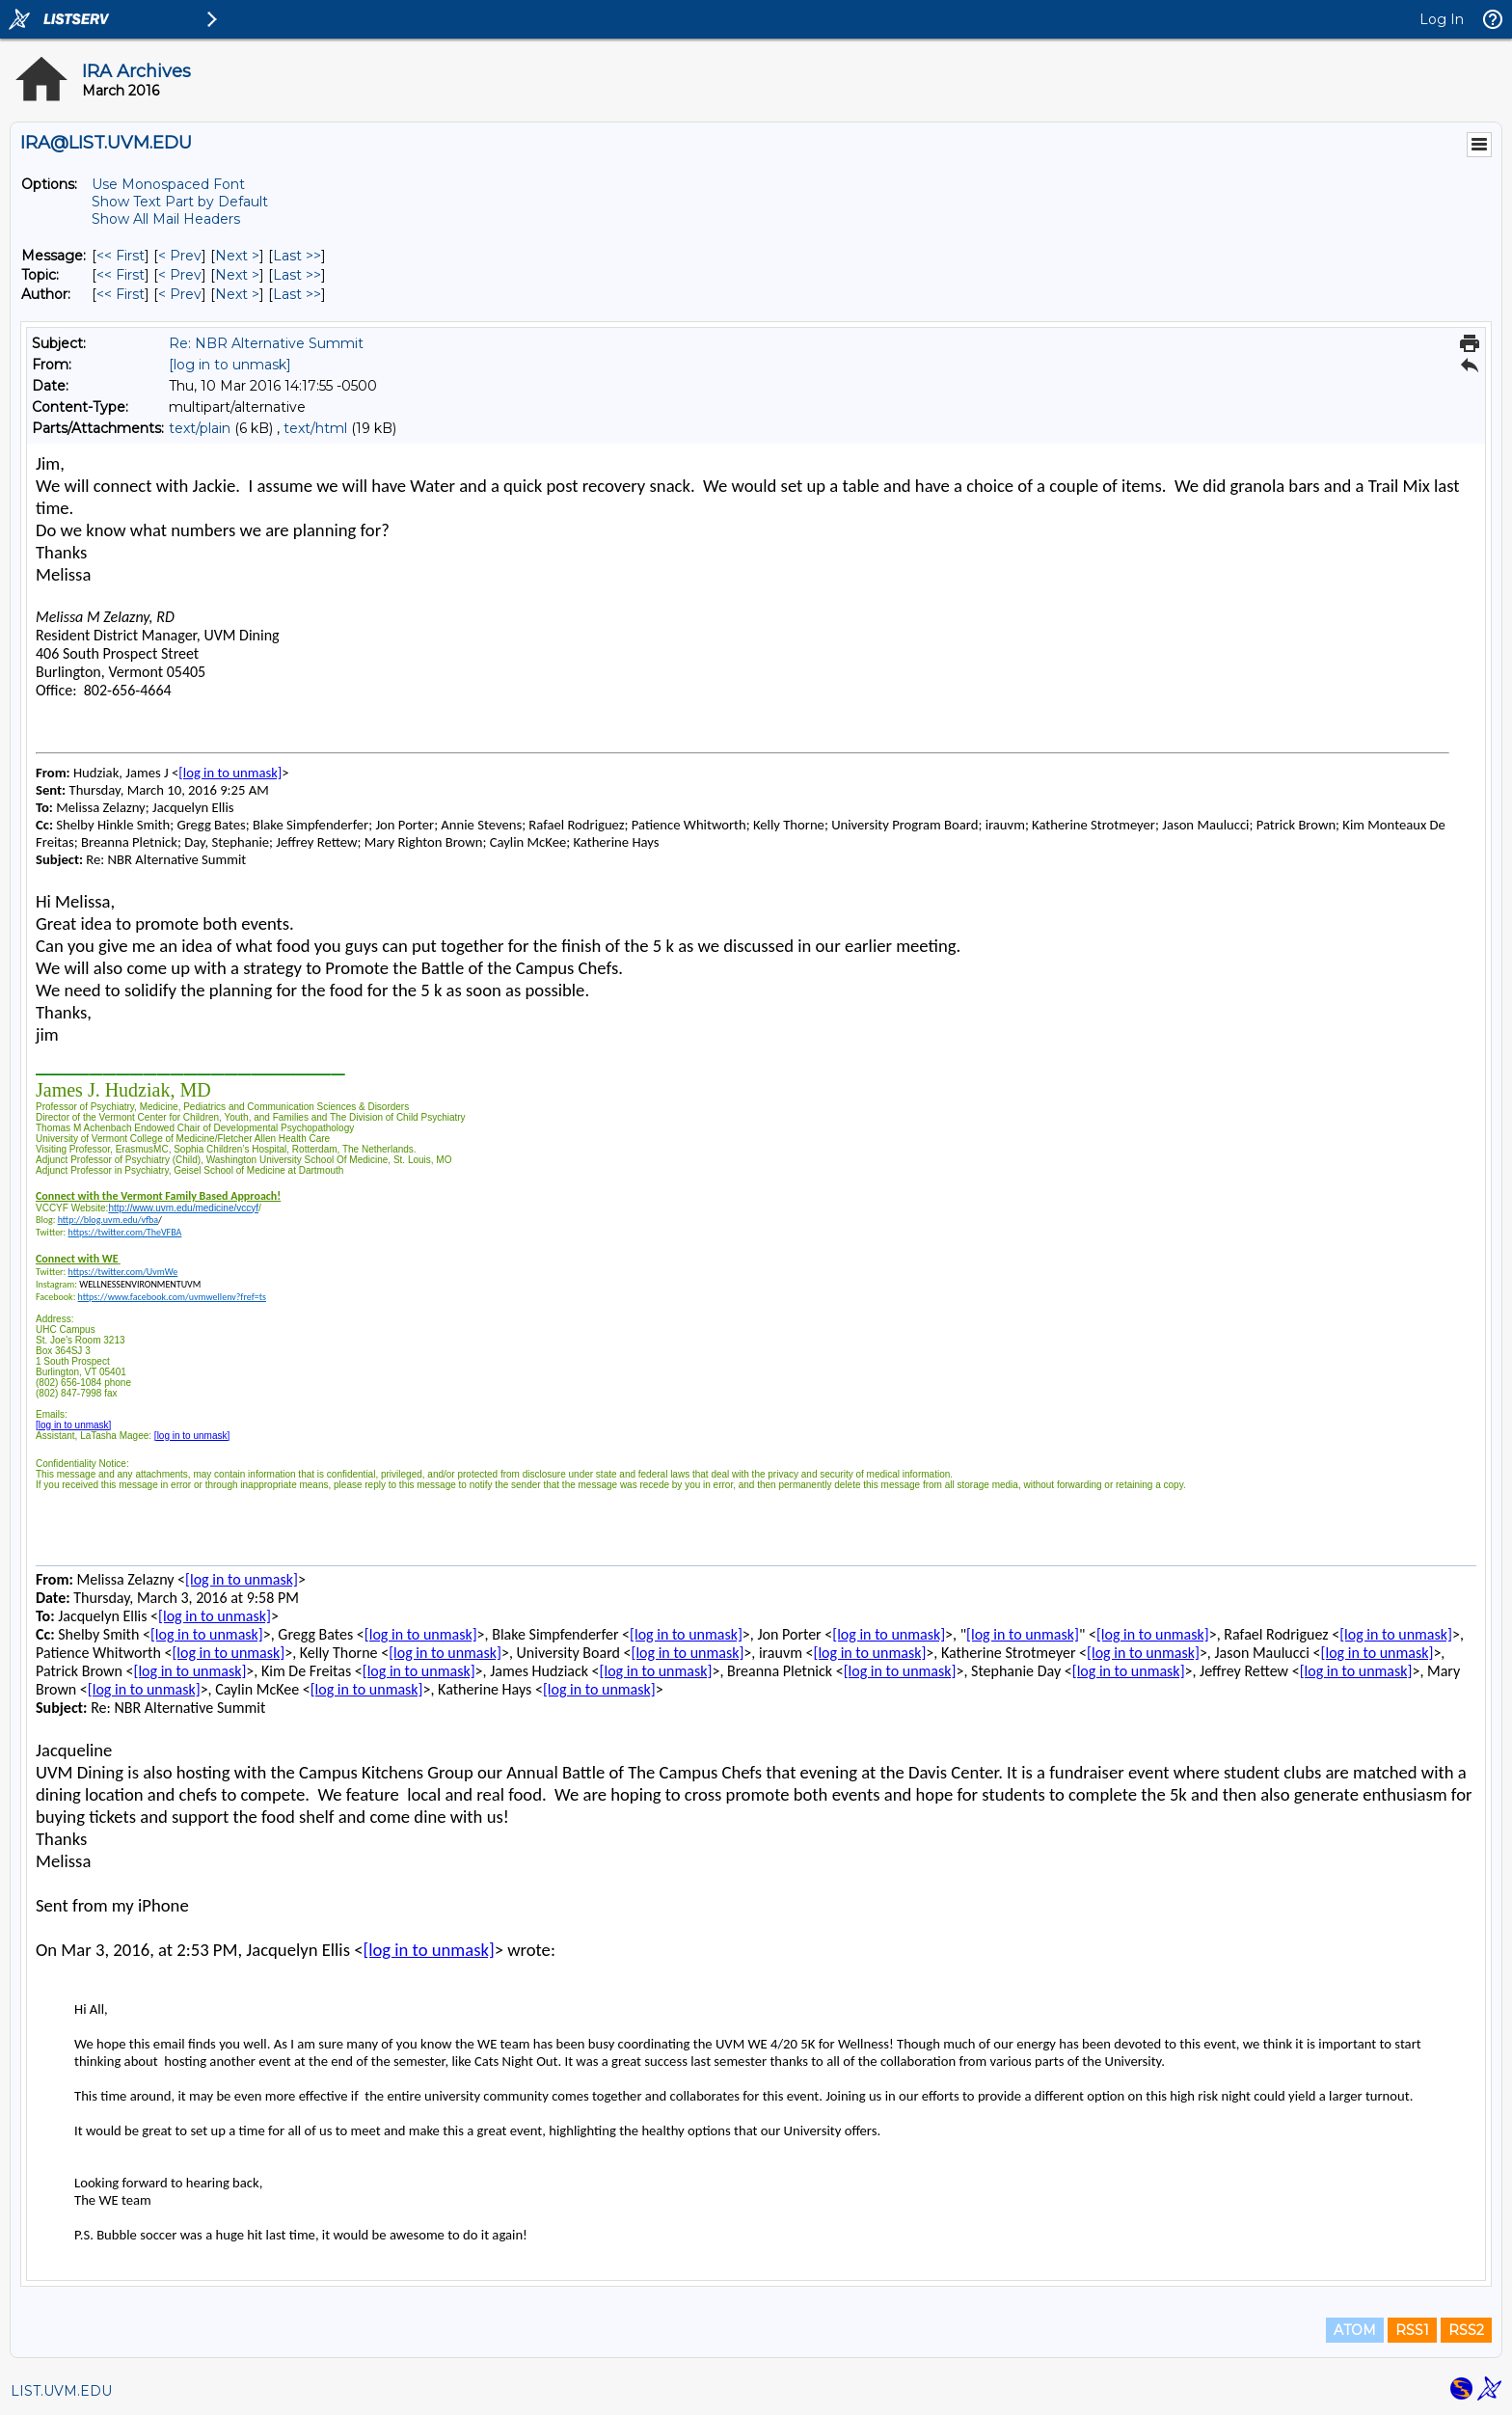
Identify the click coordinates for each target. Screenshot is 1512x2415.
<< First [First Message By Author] (120, 294)
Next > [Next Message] (237, 255)
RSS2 (1466, 2330)
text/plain (199, 428)
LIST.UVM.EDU (61, 2391)
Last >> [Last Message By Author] (297, 294)
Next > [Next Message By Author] (237, 294)
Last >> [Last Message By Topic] (297, 275)
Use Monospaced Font (168, 184)
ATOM (1355, 2330)
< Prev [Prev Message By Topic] (180, 275)
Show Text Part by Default (180, 201)
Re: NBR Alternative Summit (266, 343)
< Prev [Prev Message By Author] (180, 294)
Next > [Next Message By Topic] (237, 275)
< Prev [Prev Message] (180, 255)
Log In (1441, 19)
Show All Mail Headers (166, 219)
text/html (315, 428)
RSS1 (1412, 2330)
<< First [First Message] (120, 255)
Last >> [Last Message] (297, 255)
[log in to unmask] (230, 364)
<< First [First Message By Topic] (120, 275)
